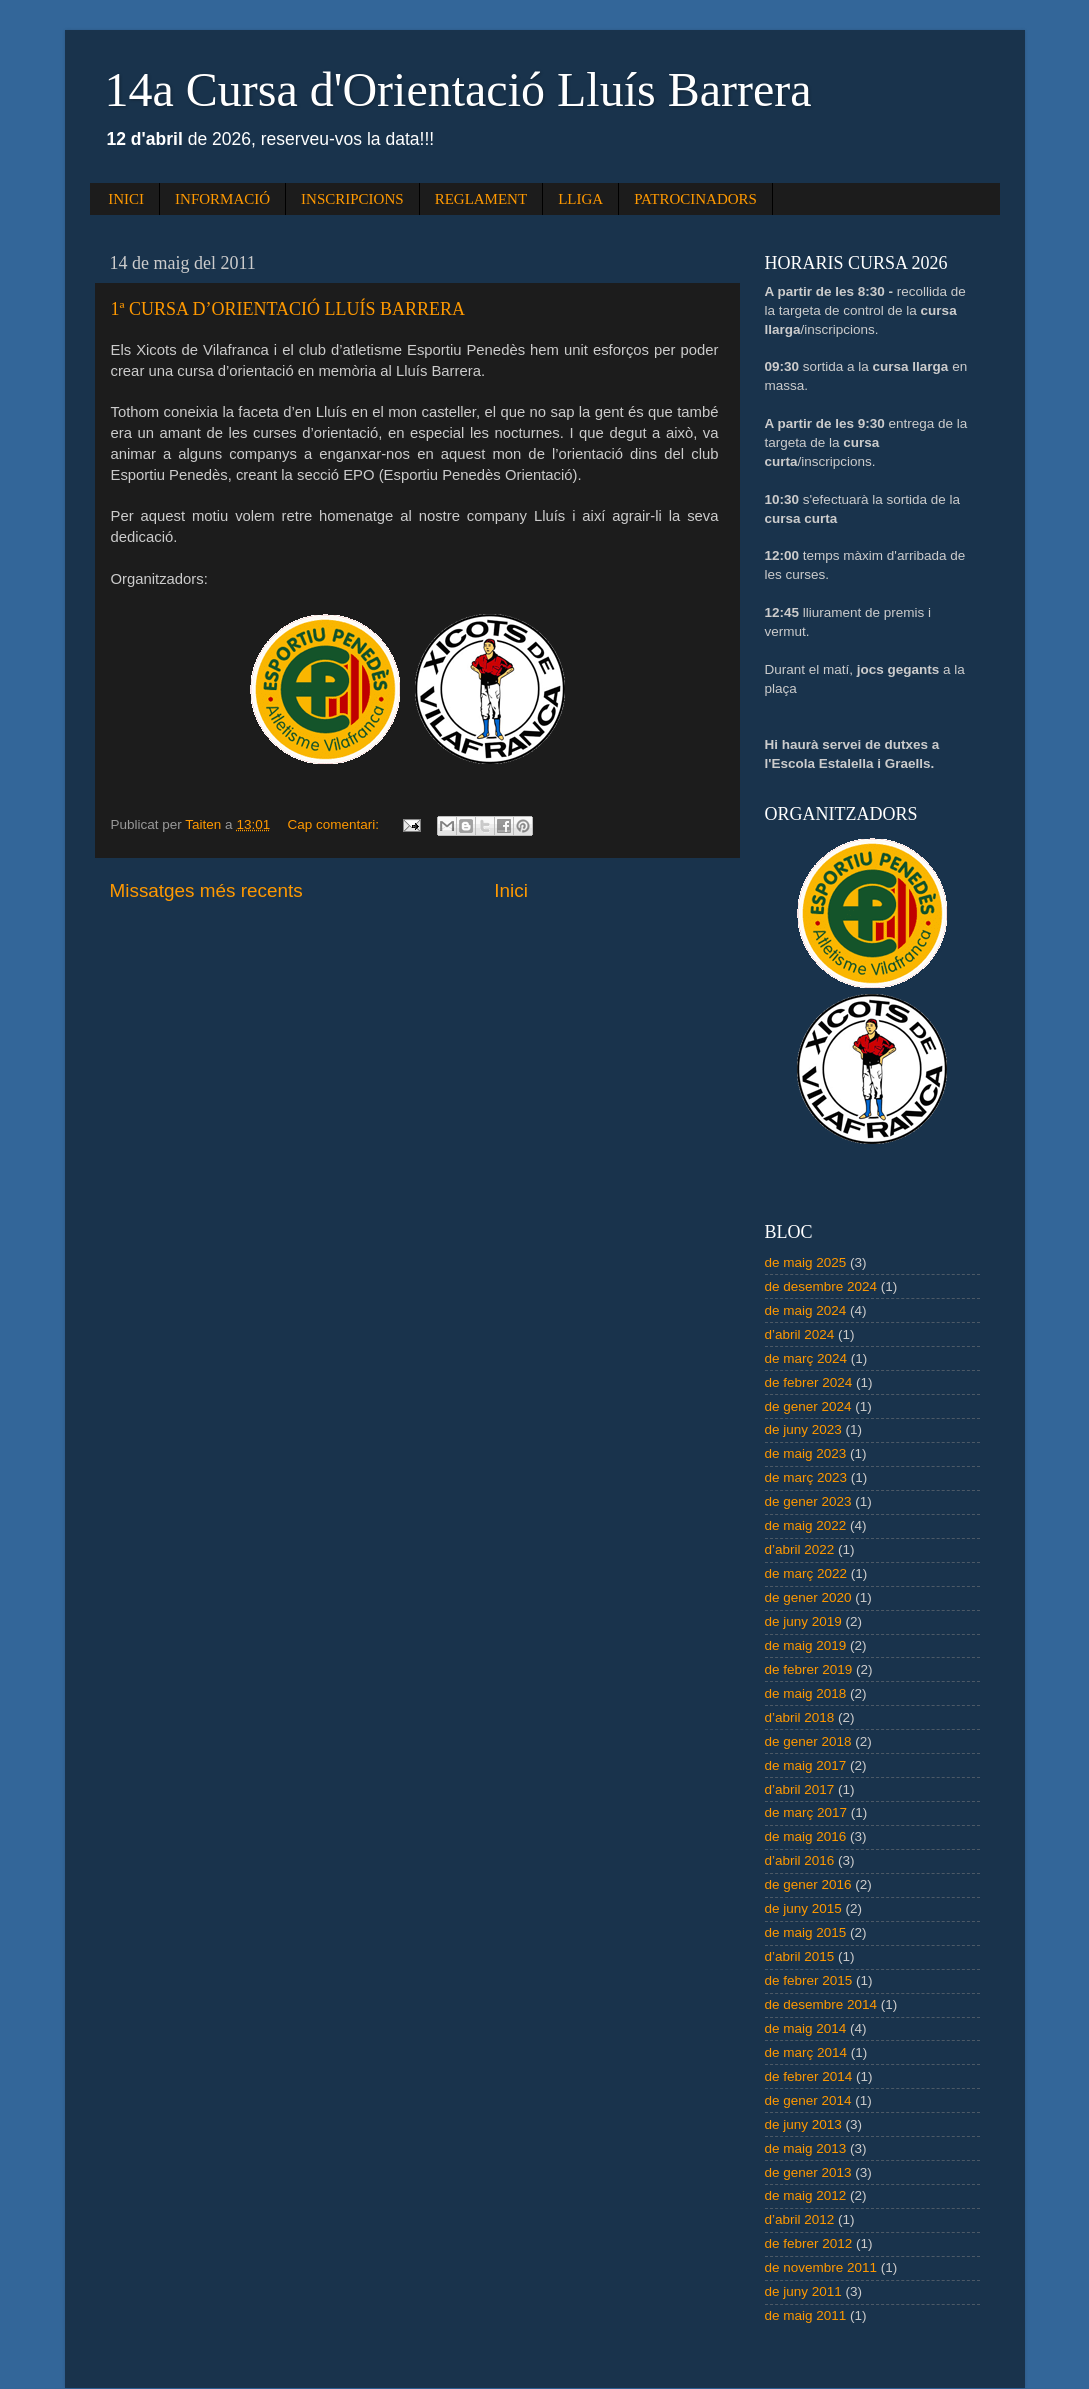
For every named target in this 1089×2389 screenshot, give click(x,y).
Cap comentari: (334, 824)
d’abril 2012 (800, 2219)
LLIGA (580, 199)
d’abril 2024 (800, 1334)
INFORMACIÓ (222, 199)
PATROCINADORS (695, 199)
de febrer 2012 (809, 2243)
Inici (511, 890)
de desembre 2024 (821, 1286)
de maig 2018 (806, 1693)
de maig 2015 (806, 1932)
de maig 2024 (806, 1310)
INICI (126, 199)
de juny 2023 (803, 1429)
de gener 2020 (808, 1597)
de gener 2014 (808, 2100)
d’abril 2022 (800, 1549)
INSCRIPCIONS (352, 199)
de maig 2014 (806, 2028)
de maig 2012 (806, 2195)
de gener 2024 (808, 1406)
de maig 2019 (806, 1645)
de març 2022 (806, 1573)
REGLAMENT (481, 199)
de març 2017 (806, 1812)
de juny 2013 (803, 2124)
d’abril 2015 (800, 1956)
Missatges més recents (206, 890)
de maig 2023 (806, 1453)
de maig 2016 (806, 1836)
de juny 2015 (803, 1908)
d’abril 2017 (800, 1789)
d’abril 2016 (800, 1860)
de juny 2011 (803, 2291)
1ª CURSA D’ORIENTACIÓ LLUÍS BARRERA (288, 309)
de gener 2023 (808, 1501)
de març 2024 (806, 1358)
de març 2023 (806, 1477)
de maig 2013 (806, 2148)
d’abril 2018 (800, 1717)
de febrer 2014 (809, 2076)
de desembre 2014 (821, 2004)
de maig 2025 (806, 1262)
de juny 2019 (803, 1621)
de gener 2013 (808, 2172)
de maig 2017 (806, 1765)
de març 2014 (806, 2052)
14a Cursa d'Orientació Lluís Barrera (458, 89)
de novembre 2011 (821, 2267)
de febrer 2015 (809, 1980)
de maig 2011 (806, 2315)
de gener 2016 (808, 1884)
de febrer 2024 (809, 1382)
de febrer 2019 (809, 1669)
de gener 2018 (808, 1741)
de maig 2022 (806, 1525)
